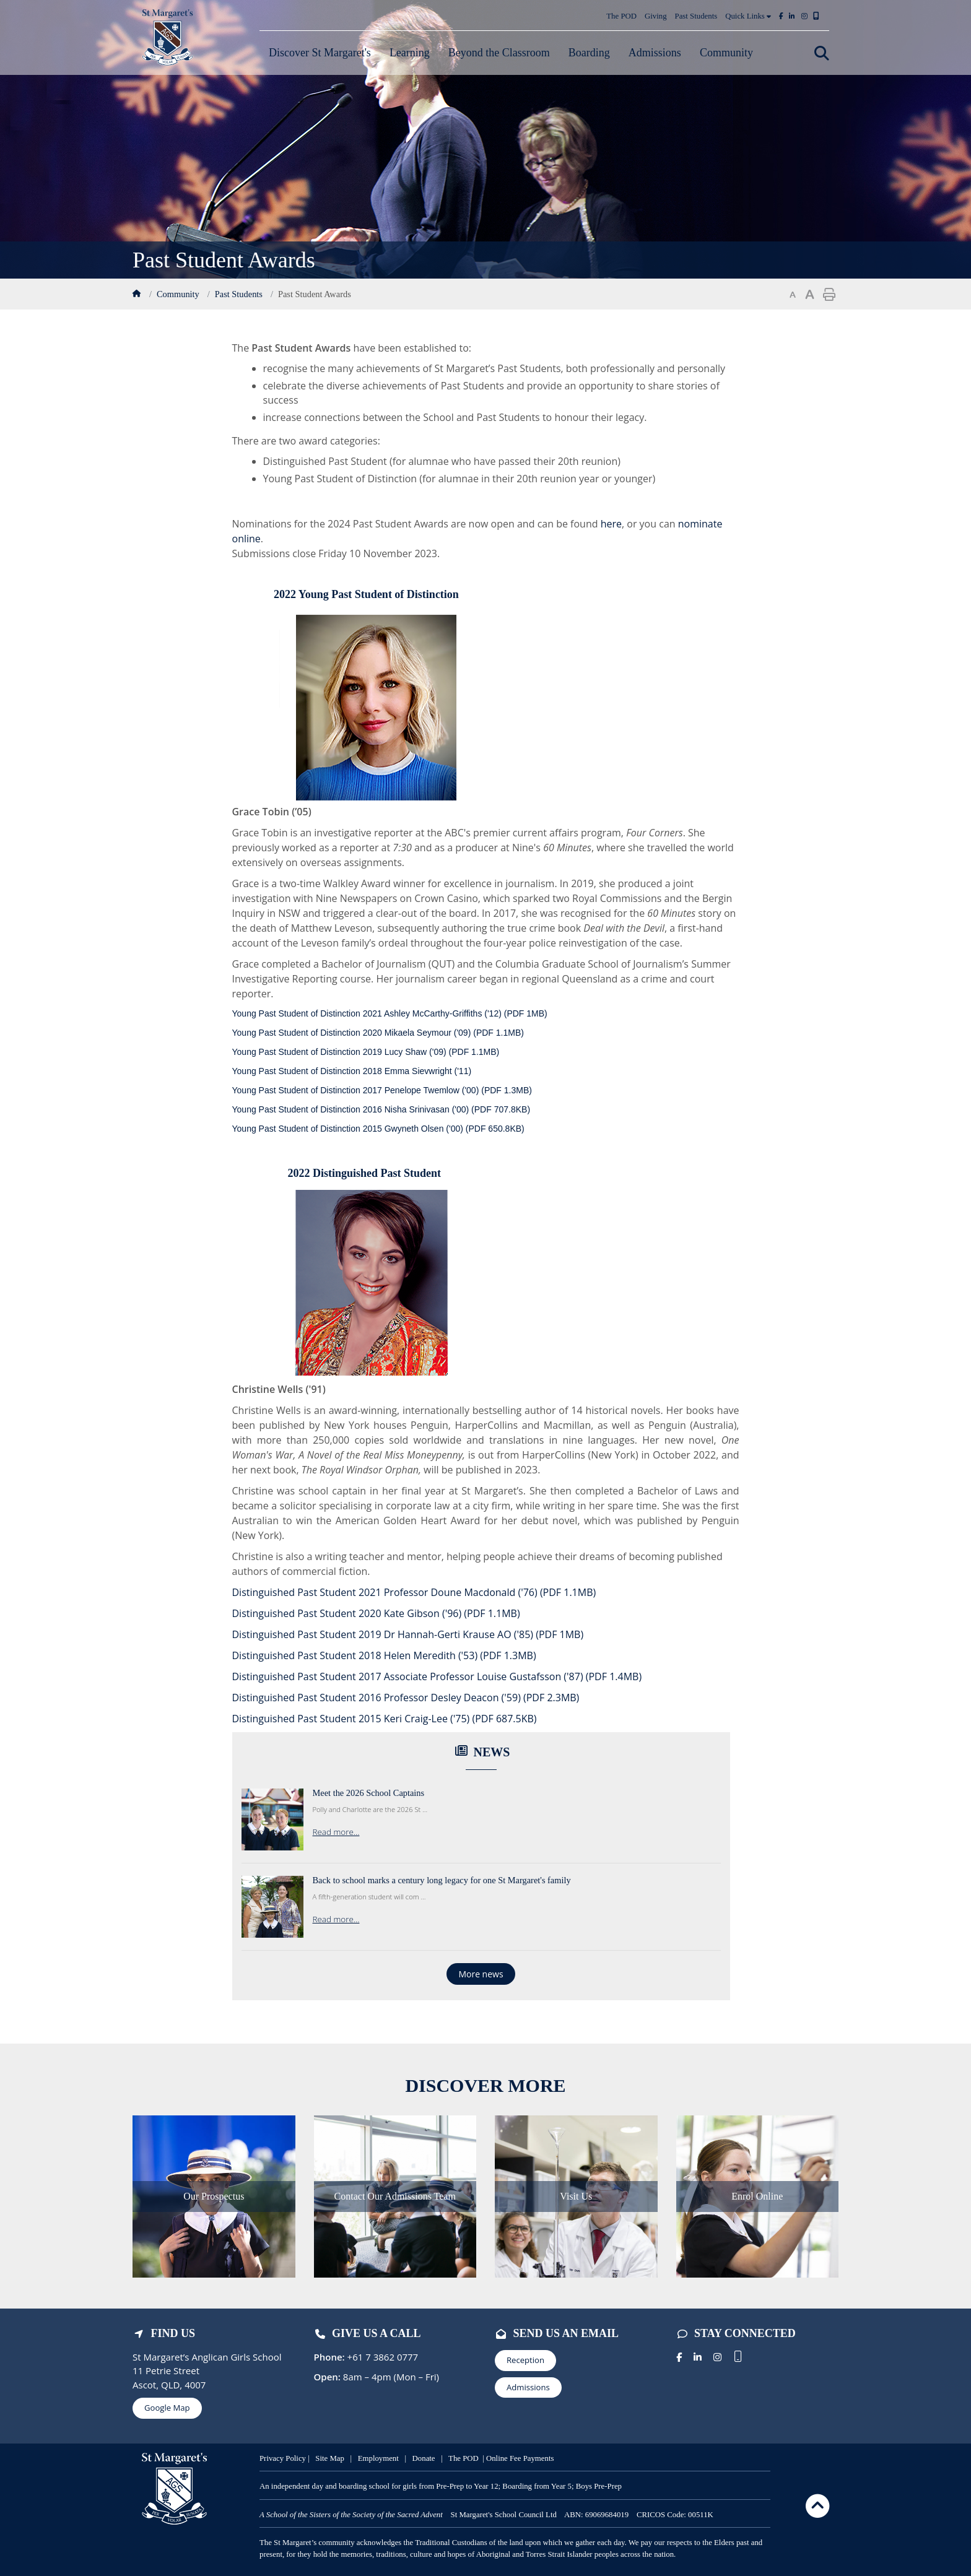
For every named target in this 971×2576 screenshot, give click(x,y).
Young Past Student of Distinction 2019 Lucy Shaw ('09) (366, 1052)
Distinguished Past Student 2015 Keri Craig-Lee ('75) (384, 1718)
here (611, 524)
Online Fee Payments (520, 2458)
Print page (829, 294)
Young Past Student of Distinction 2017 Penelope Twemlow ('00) (382, 1090)
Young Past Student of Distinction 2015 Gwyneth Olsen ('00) (378, 1129)
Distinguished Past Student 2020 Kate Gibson (376, 1613)
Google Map (167, 2407)
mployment (382, 2458)
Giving (656, 16)
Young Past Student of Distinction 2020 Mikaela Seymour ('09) (378, 1033)
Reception (525, 2360)
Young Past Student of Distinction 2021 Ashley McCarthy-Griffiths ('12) (389, 1013)
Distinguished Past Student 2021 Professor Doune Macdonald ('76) (414, 1592)
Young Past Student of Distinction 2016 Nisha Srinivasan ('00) (381, 1109)
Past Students (696, 16)
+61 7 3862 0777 (382, 2357)
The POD (621, 16)
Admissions (528, 2387)
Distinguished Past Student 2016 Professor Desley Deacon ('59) (406, 1697)
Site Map (329, 2458)
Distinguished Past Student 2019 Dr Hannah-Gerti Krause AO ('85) (408, 1634)
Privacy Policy (282, 2458)
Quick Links (748, 16)
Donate (424, 2458)
